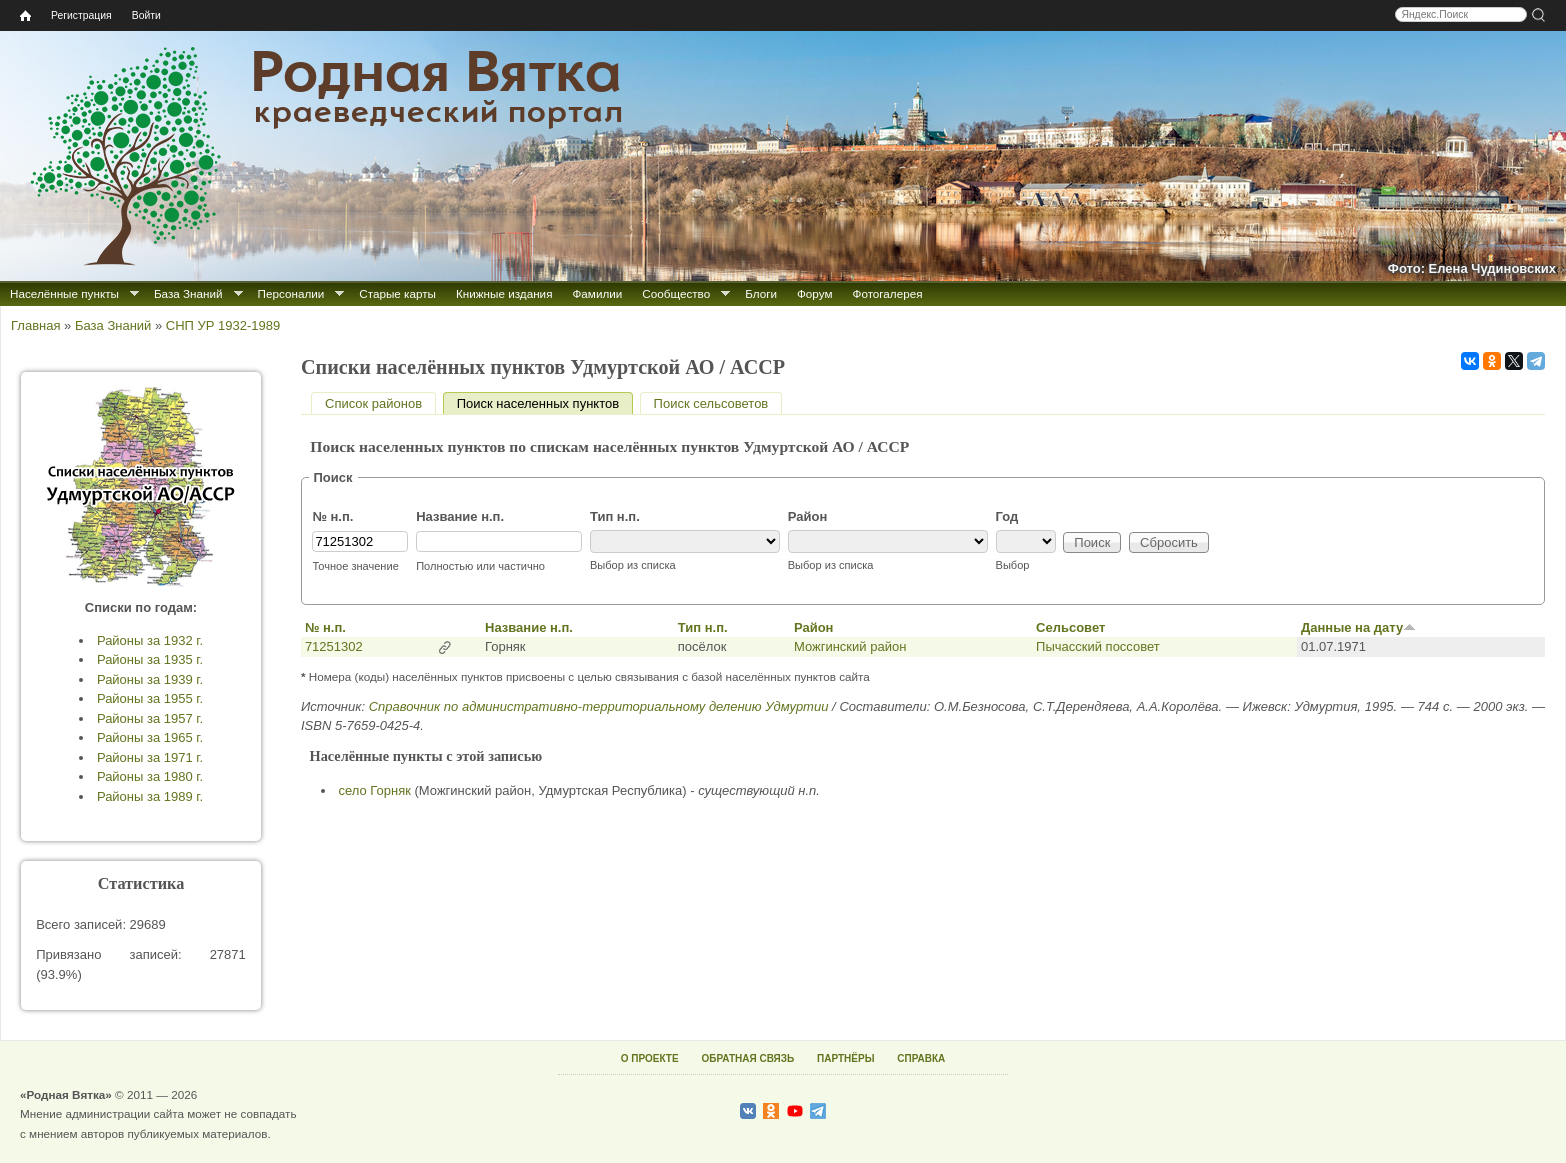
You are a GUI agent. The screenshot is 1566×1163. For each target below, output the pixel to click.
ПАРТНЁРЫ (845, 1058)
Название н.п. (460, 516)
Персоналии (291, 293)
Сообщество (676, 293)
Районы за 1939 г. (150, 679)
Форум (815, 293)
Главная (35, 325)
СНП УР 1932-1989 (223, 325)
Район (808, 516)
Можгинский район (850, 646)
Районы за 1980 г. (150, 776)
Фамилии (597, 293)
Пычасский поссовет (1098, 646)
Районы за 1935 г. (150, 659)
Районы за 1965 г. (150, 737)
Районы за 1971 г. (150, 757)
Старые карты (397, 293)
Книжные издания (504, 293)
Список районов (373, 403)
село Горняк (375, 790)
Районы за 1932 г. (150, 640)
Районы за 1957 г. (150, 718)
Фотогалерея (888, 293)
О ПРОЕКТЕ (650, 1058)
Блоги (761, 293)
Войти (146, 15)
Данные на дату (1358, 627)
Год (1007, 516)
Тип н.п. (615, 516)
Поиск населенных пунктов (545, 403)
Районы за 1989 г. (150, 796)
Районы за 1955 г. (150, 698)
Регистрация (81, 15)
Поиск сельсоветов (711, 403)
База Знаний (188, 293)
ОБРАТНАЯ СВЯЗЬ (747, 1058)
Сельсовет (1070, 627)
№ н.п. (332, 516)
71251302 (334, 646)
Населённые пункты (64, 293)
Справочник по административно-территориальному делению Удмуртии (599, 706)
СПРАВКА (921, 1058)
